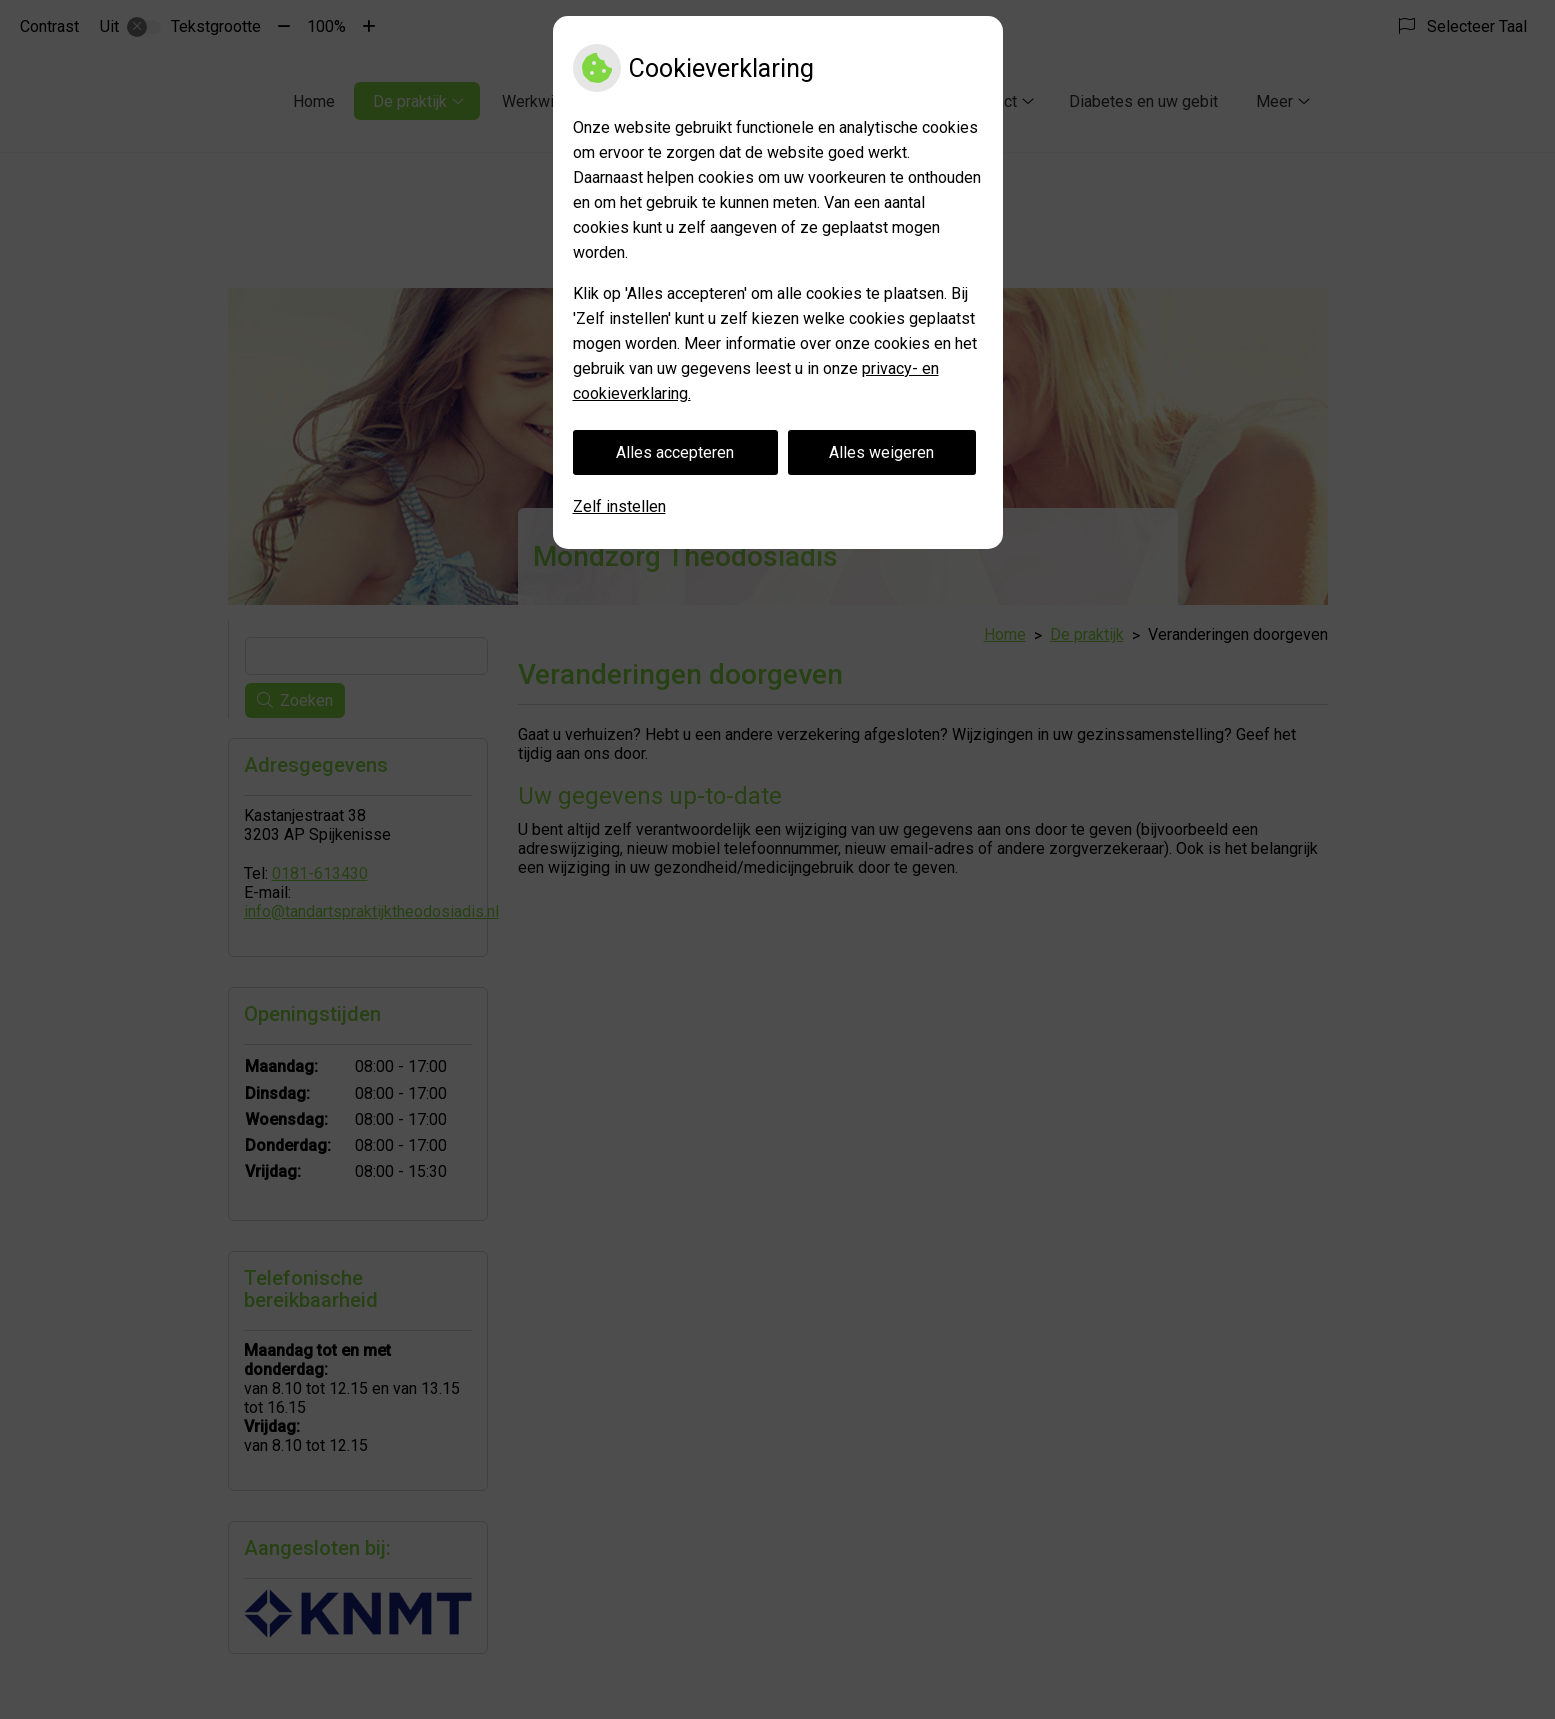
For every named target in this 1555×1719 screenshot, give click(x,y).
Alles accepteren (675, 452)
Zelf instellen (619, 506)
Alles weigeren (881, 452)
